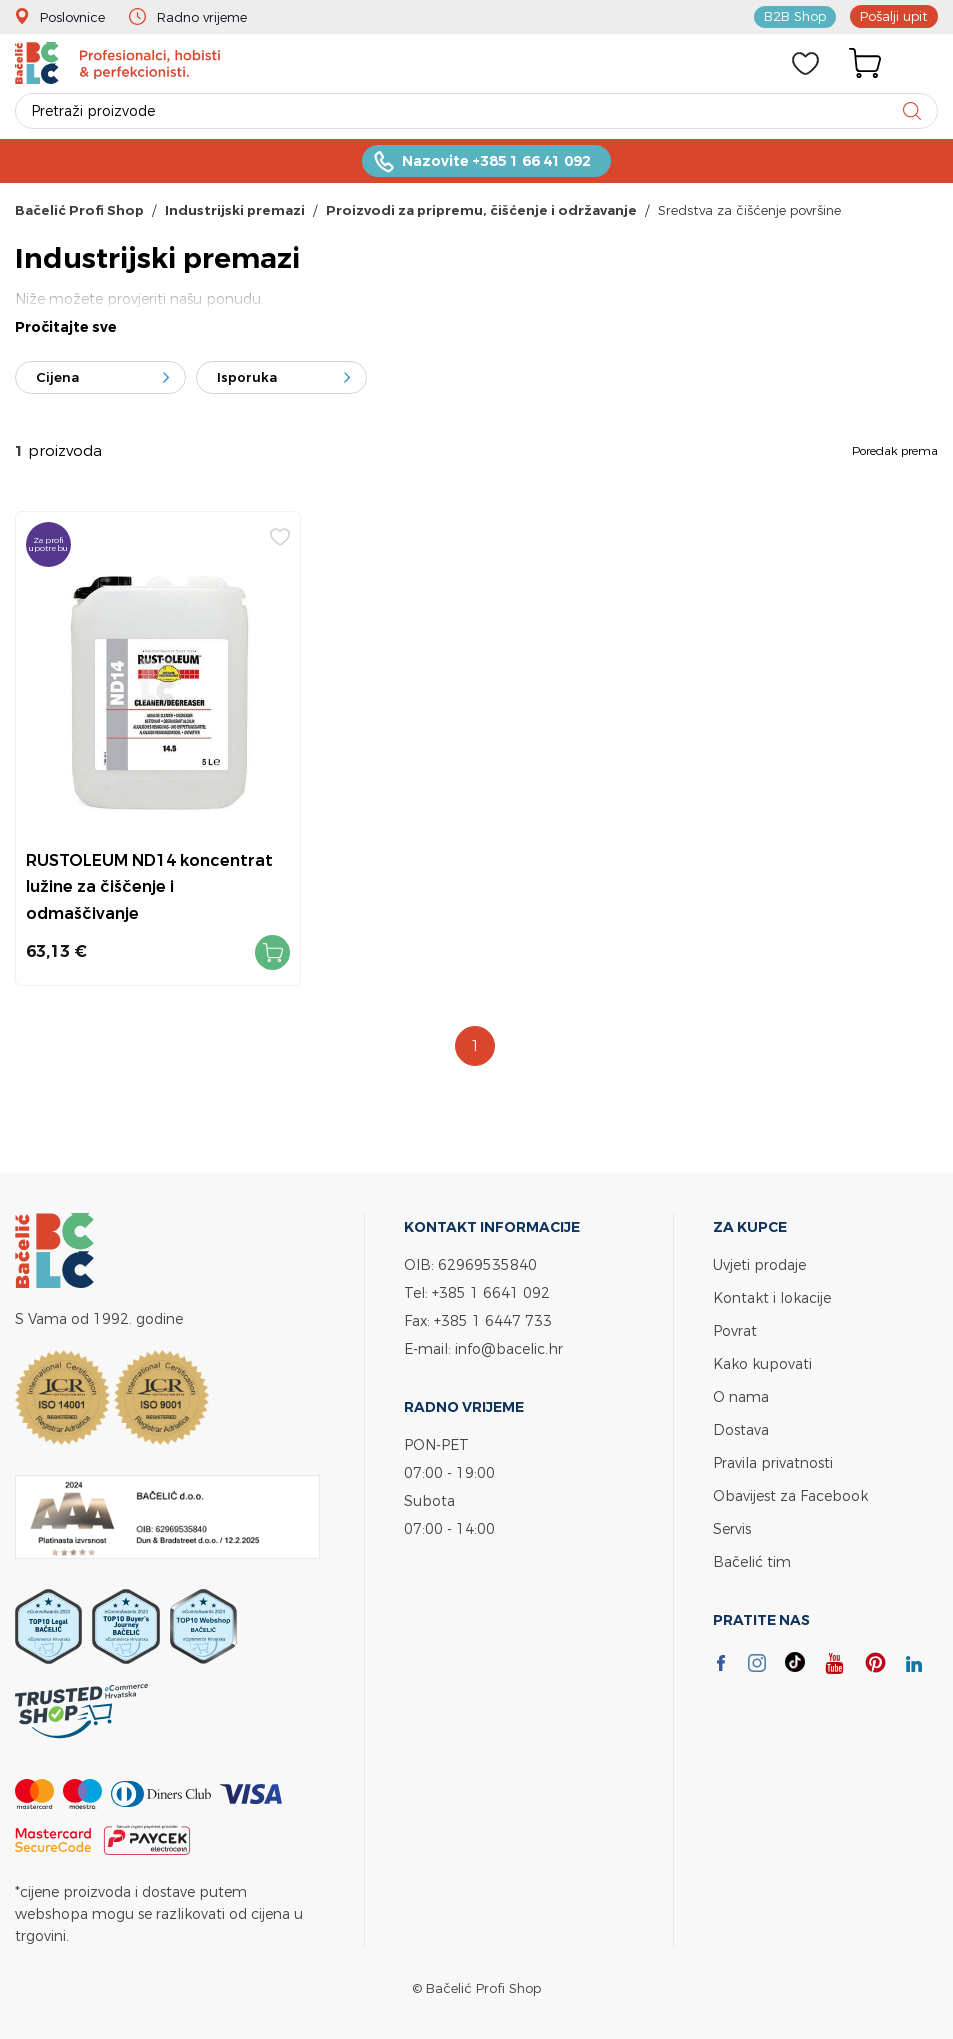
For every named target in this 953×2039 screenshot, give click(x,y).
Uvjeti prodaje (759, 1264)
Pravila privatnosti (773, 1462)
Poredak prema (895, 450)
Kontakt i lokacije (772, 1297)
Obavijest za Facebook (790, 1495)
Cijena (57, 377)
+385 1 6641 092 (491, 1292)
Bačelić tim (752, 1561)
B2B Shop (795, 16)
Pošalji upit (894, 16)
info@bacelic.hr (509, 1348)
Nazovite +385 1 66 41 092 (496, 161)
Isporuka (247, 377)
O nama (741, 1396)
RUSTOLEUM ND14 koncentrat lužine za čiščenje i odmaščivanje (149, 886)
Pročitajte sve (66, 327)
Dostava (741, 1429)
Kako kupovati (762, 1363)
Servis (732, 1528)
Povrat (735, 1330)
